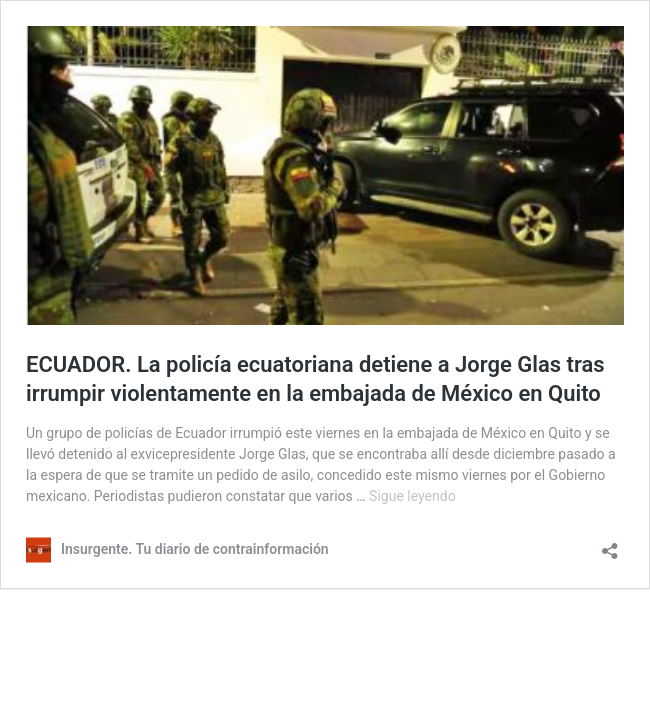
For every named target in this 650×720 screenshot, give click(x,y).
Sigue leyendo (412, 496)
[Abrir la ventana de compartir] (610, 544)
